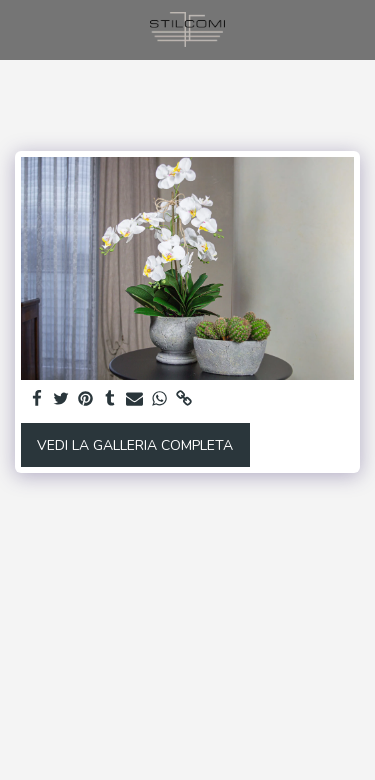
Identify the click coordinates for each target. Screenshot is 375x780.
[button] (22, 28)
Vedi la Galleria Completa (135, 445)
